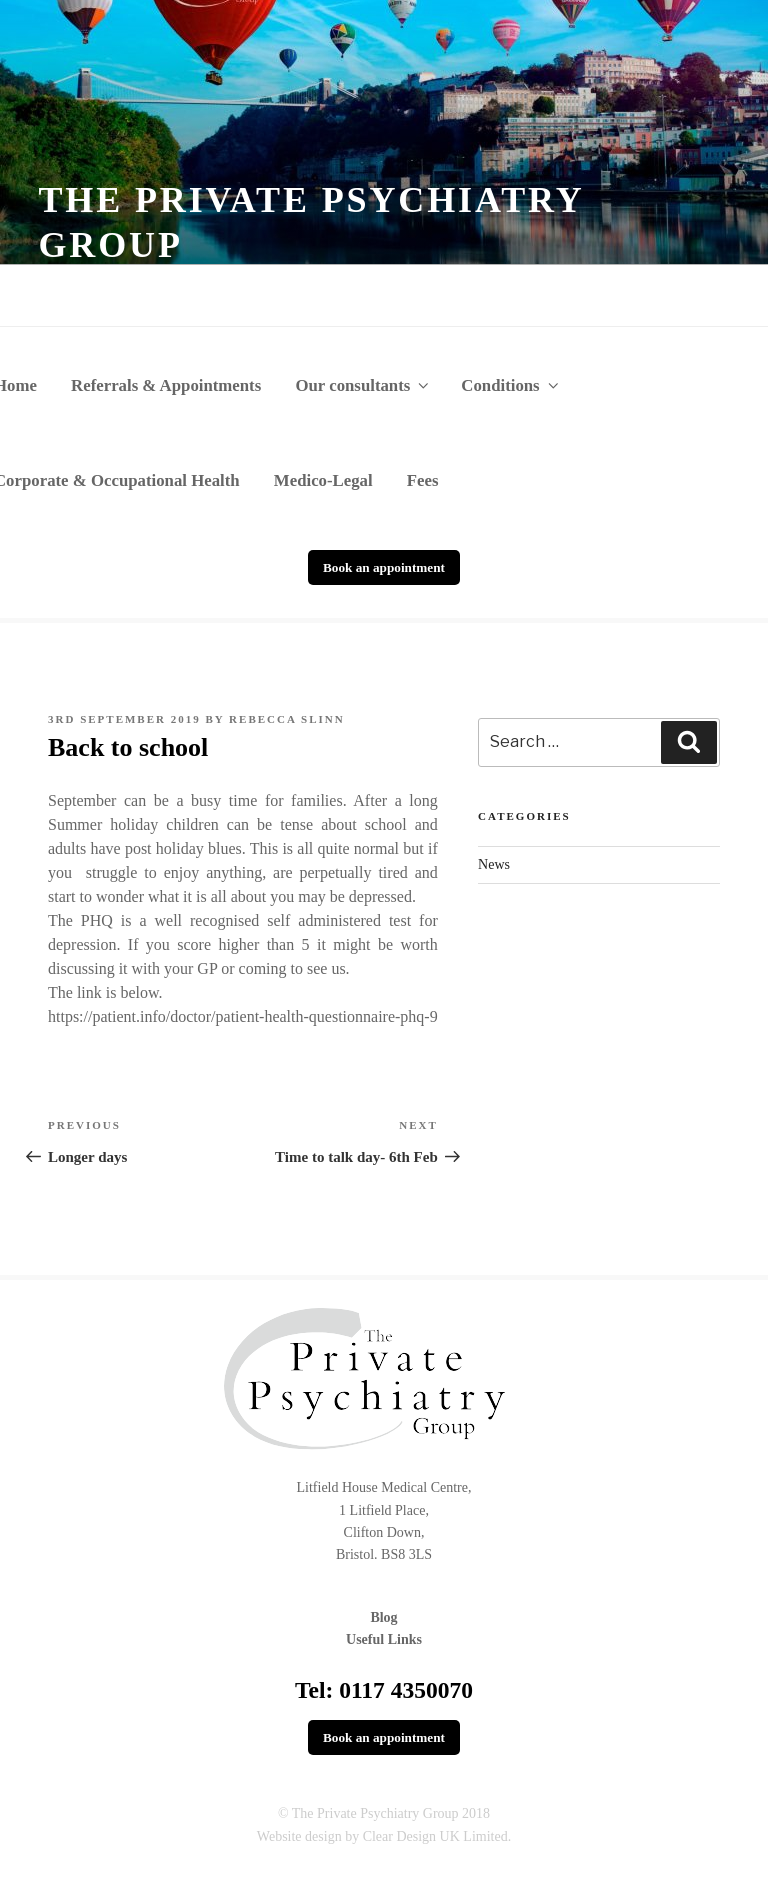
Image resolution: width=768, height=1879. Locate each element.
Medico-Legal (323, 480)
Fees (423, 480)
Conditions (511, 385)
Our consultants (363, 385)
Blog (383, 1617)
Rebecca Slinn (287, 719)
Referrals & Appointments (166, 385)
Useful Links (384, 1639)
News (494, 864)
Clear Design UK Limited (435, 1836)
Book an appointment (384, 567)
